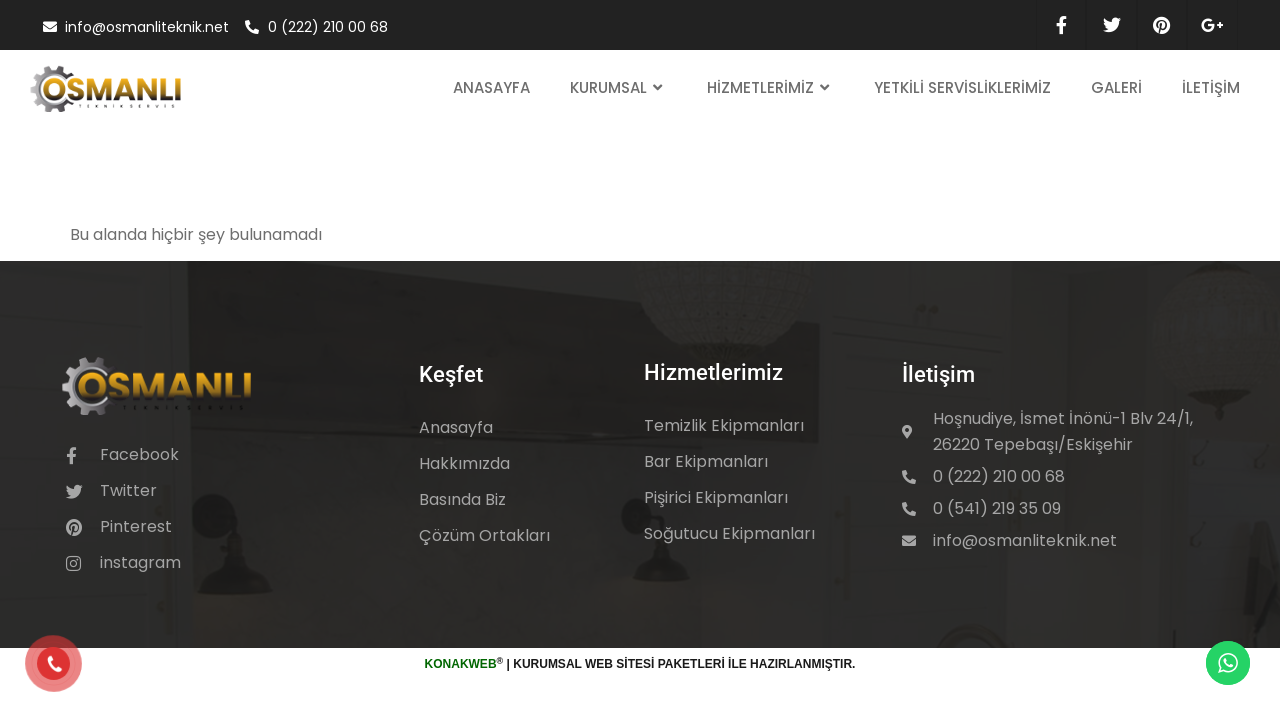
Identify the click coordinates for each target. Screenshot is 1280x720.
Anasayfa (491, 87)
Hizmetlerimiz (770, 88)
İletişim (1211, 87)
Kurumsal (618, 88)
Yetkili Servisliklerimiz (962, 87)
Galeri (1116, 87)
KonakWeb (461, 664)
